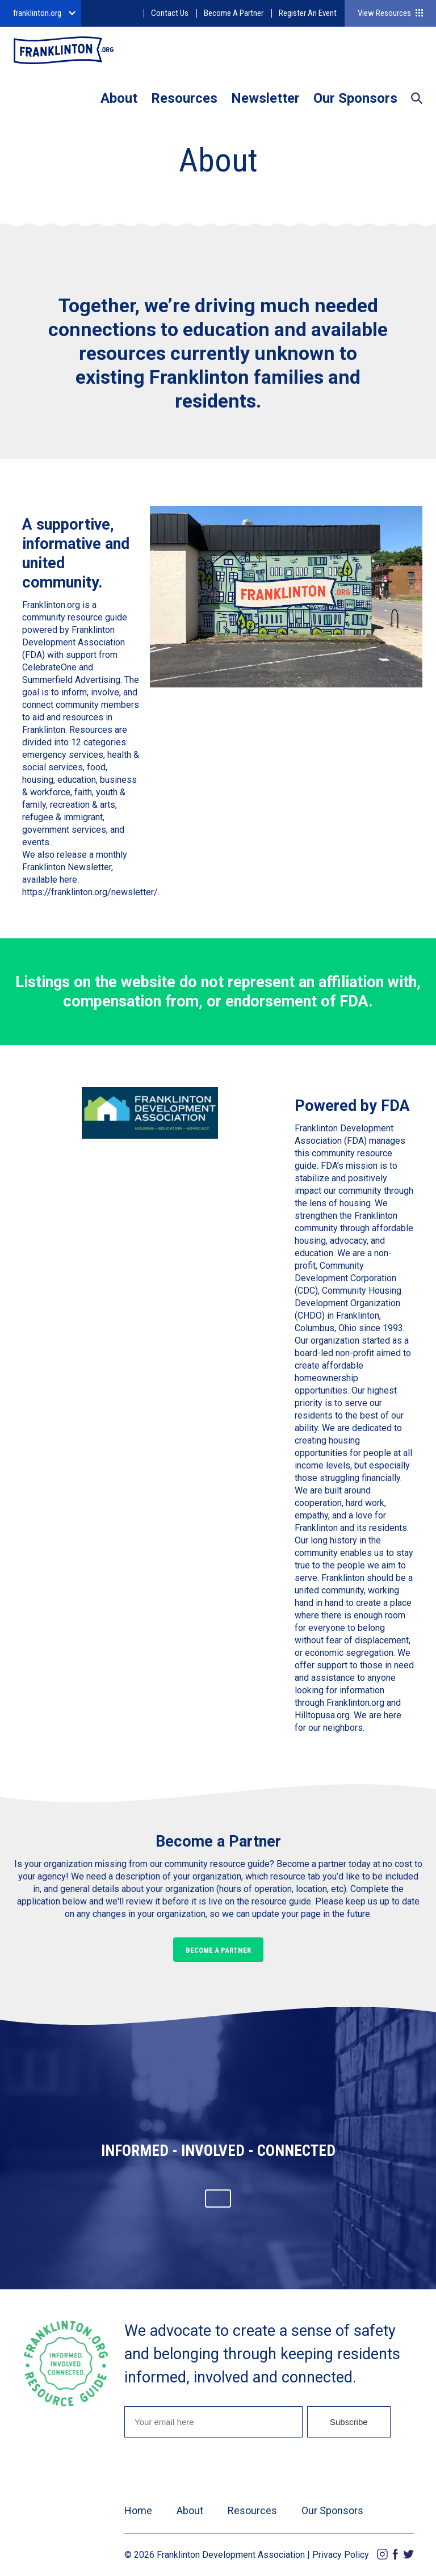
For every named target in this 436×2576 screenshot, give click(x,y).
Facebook (395, 2554)
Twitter (408, 2554)
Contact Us (169, 13)
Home (138, 2510)
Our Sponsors (355, 98)
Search (416, 99)
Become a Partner (218, 1950)
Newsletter (265, 98)
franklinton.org (37, 13)
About (118, 98)
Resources (184, 98)
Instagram (382, 2554)
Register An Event (308, 13)
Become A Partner (233, 13)
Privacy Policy (340, 2554)
